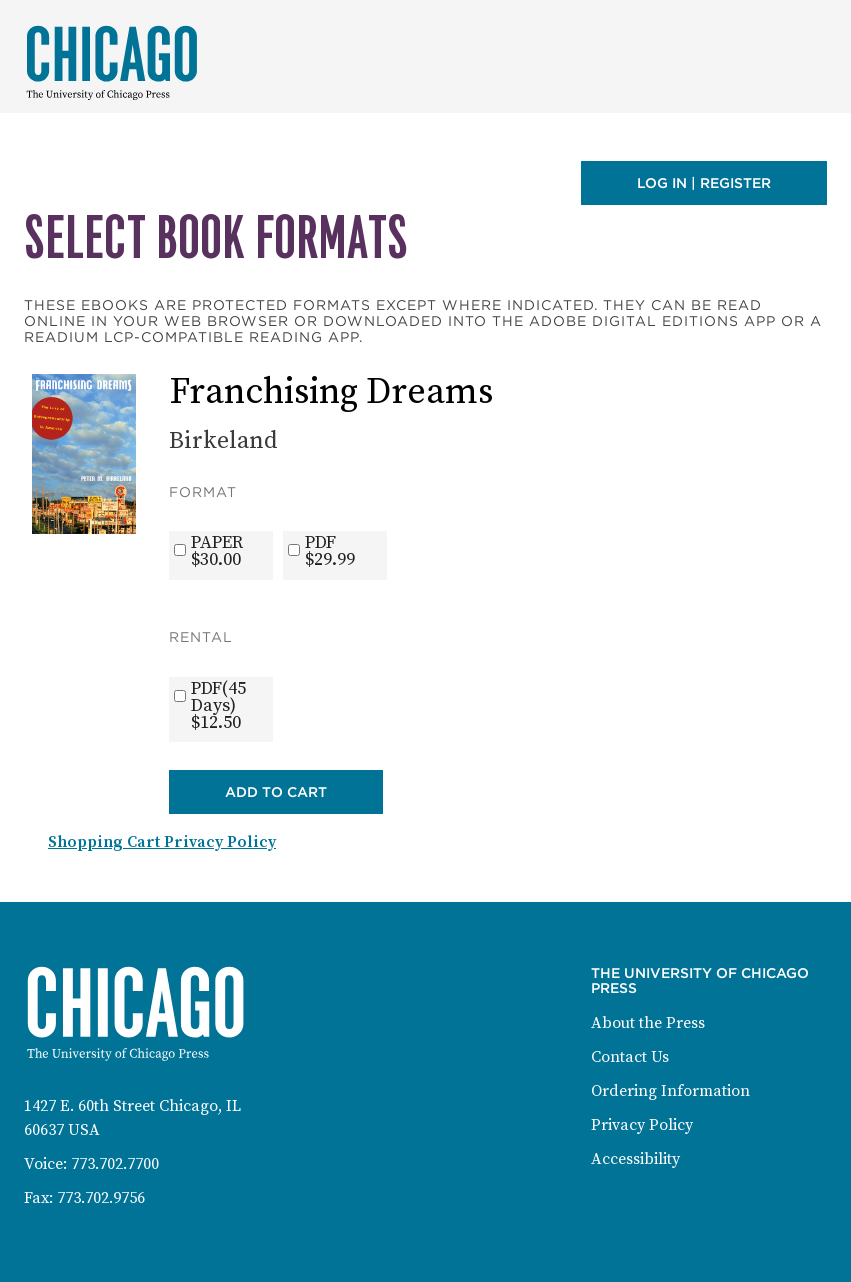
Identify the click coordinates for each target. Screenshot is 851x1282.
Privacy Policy (642, 1125)
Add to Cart (276, 792)
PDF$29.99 (330, 551)
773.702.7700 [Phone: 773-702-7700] (115, 1164)
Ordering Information (670, 1091)
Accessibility (635, 1159)
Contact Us (630, 1057)
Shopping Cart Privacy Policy (162, 842)
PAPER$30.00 (217, 551)
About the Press (648, 1023)
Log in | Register (704, 183)
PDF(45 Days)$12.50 (218, 705)
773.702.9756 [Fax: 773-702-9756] (101, 1198)
